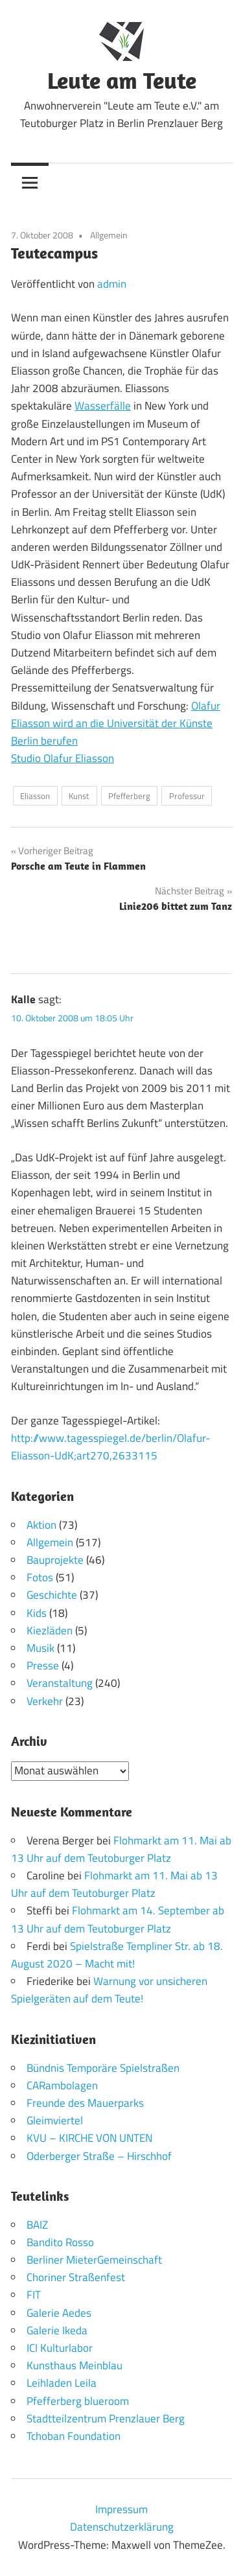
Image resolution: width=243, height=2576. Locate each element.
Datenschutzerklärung (122, 2526)
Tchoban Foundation (74, 2436)
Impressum (121, 2509)
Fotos (40, 1577)
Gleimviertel (55, 2120)
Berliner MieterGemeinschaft (94, 2259)
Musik (40, 1648)
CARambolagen (62, 2085)
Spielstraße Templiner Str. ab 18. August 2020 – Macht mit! (117, 1955)
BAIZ (37, 2224)
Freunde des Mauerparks (85, 2102)
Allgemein (109, 235)
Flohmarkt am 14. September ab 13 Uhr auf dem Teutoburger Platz (117, 1919)
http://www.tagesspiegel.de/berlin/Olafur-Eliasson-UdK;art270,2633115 (110, 1447)
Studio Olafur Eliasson (62, 758)
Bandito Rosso (60, 2242)
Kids (37, 1613)
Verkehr (45, 1701)
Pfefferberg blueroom (78, 2401)
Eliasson (35, 795)
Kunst (79, 795)
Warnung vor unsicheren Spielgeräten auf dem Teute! (109, 1990)
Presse (43, 1665)
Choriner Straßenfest (76, 2277)
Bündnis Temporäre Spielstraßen (103, 2068)
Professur (187, 795)
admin (111, 283)
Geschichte (52, 1594)
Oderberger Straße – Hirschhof (99, 2156)
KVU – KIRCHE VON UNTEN (89, 2137)
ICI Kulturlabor (60, 2347)
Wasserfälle (103, 405)
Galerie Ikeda (57, 2330)
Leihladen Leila (62, 2382)
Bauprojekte (55, 1559)
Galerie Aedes (59, 2312)
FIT (34, 2294)
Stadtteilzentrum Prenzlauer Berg (106, 2418)
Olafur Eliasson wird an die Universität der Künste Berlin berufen (115, 723)
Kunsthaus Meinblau (74, 2365)
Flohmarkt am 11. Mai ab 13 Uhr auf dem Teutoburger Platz (121, 1849)
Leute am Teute (121, 80)
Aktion (41, 1524)
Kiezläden (50, 1630)
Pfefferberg (129, 795)
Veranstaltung (60, 1683)
